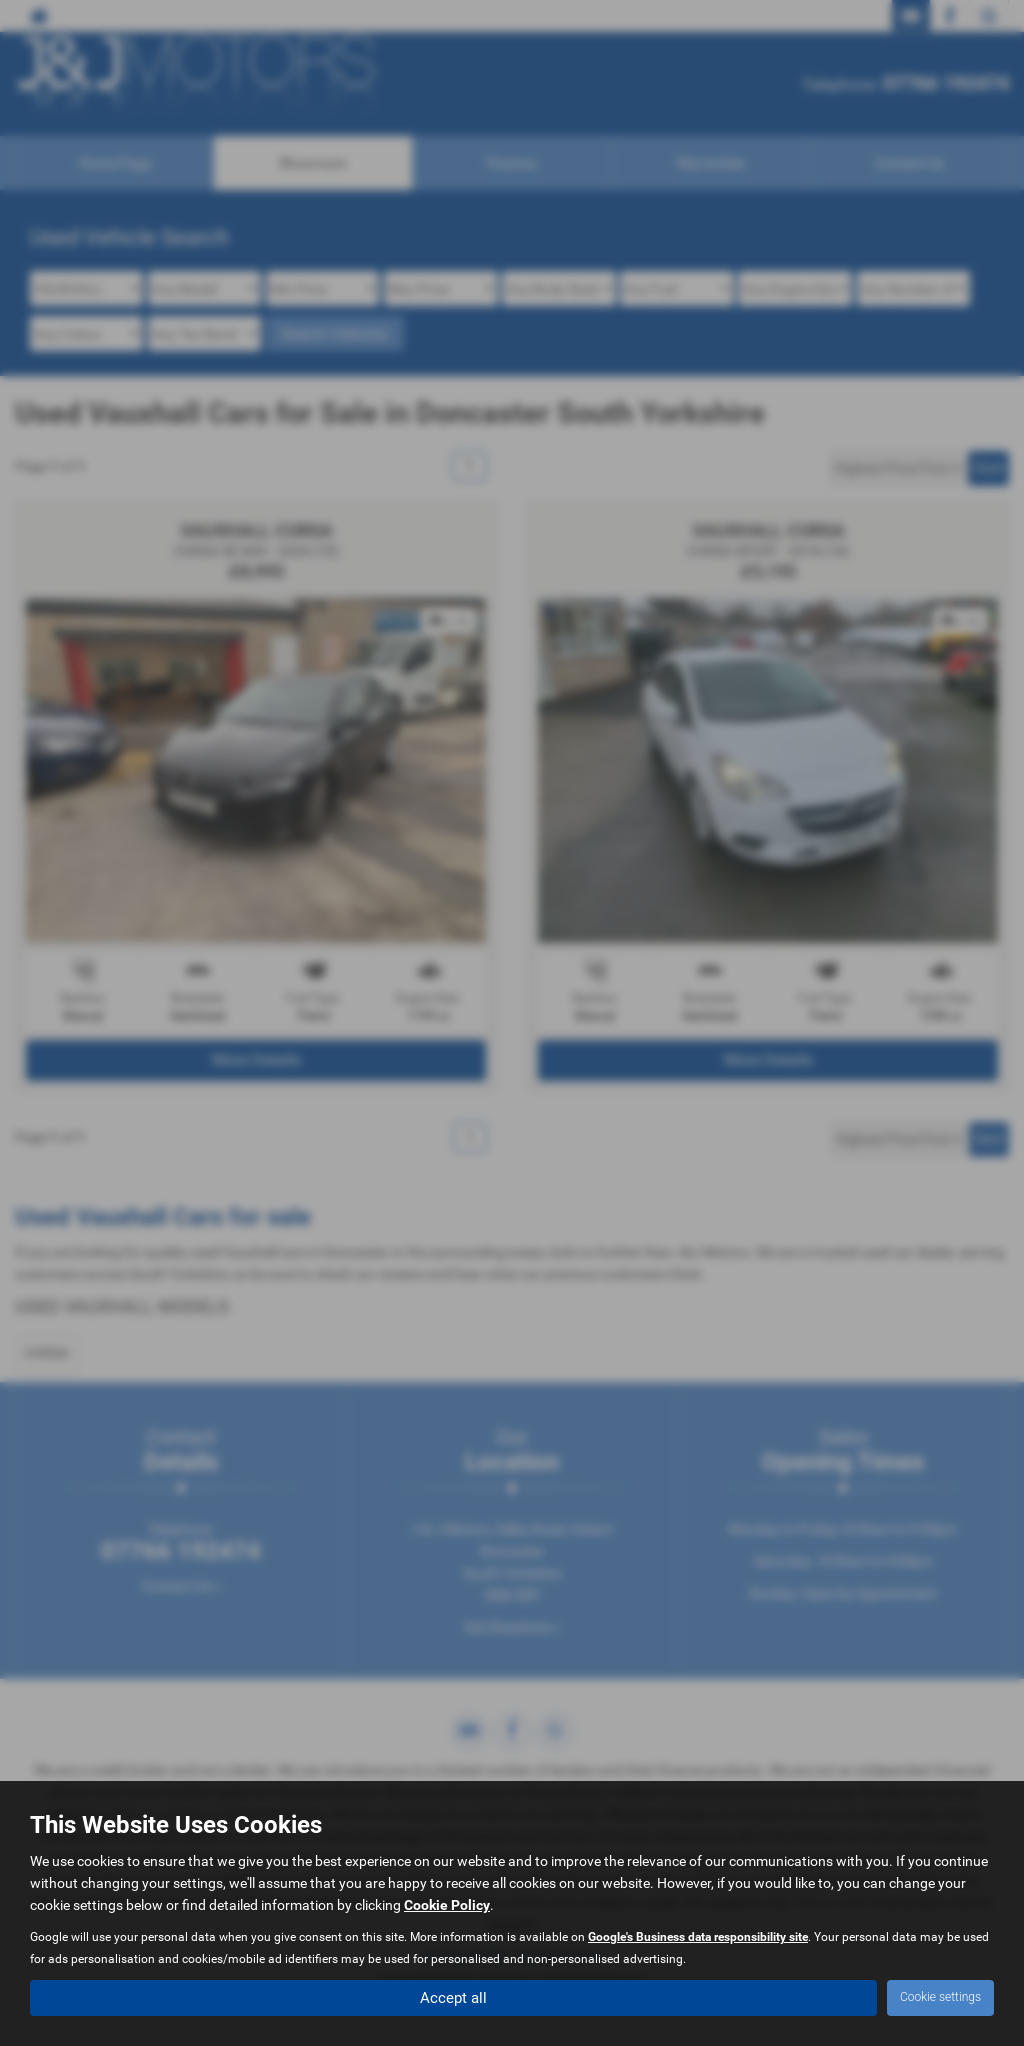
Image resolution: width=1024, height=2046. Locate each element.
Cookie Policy (447, 1904)
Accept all (453, 1996)
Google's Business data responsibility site (698, 1936)
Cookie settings (940, 1997)
